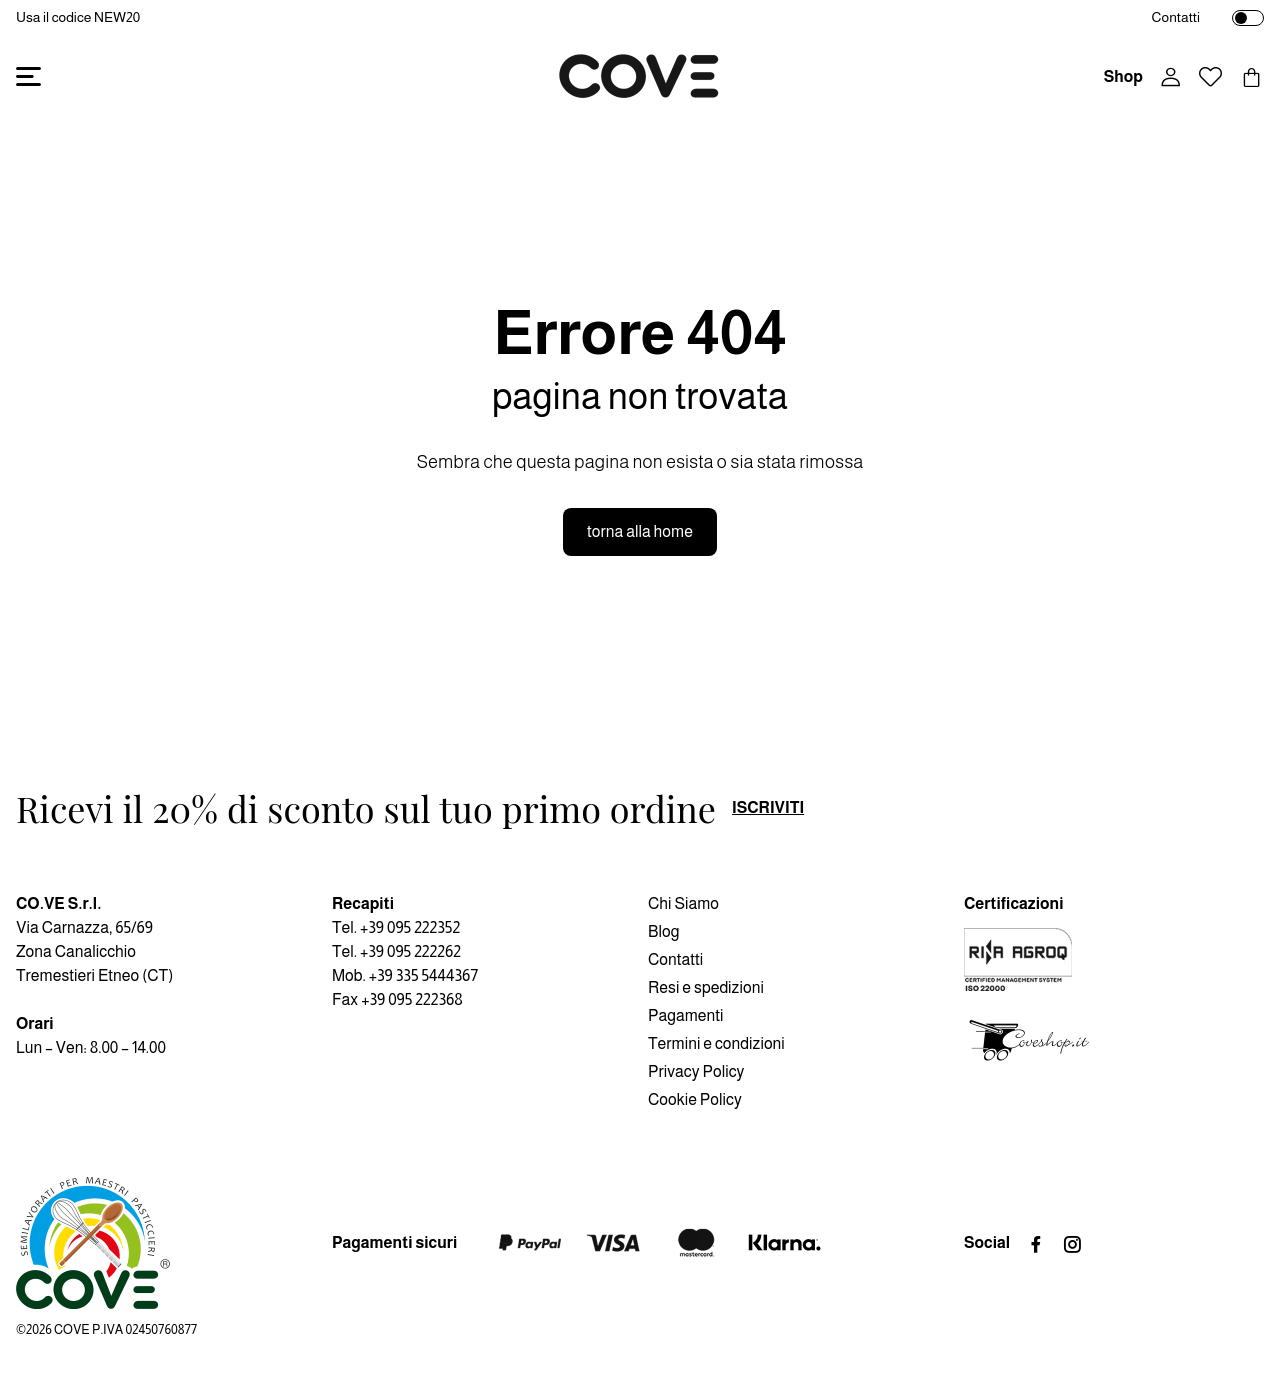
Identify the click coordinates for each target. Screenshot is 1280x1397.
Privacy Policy (696, 1071)
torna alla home (640, 531)
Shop (1123, 76)
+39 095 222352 (410, 927)
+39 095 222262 (410, 951)
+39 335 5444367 (424, 975)
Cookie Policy (695, 1099)
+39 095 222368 (412, 999)
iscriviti (768, 807)
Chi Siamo (683, 903)
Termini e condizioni (716, 1043)
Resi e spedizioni (706, 987)
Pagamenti (686, 1015)
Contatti (1176, 17)
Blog (663, 931)
